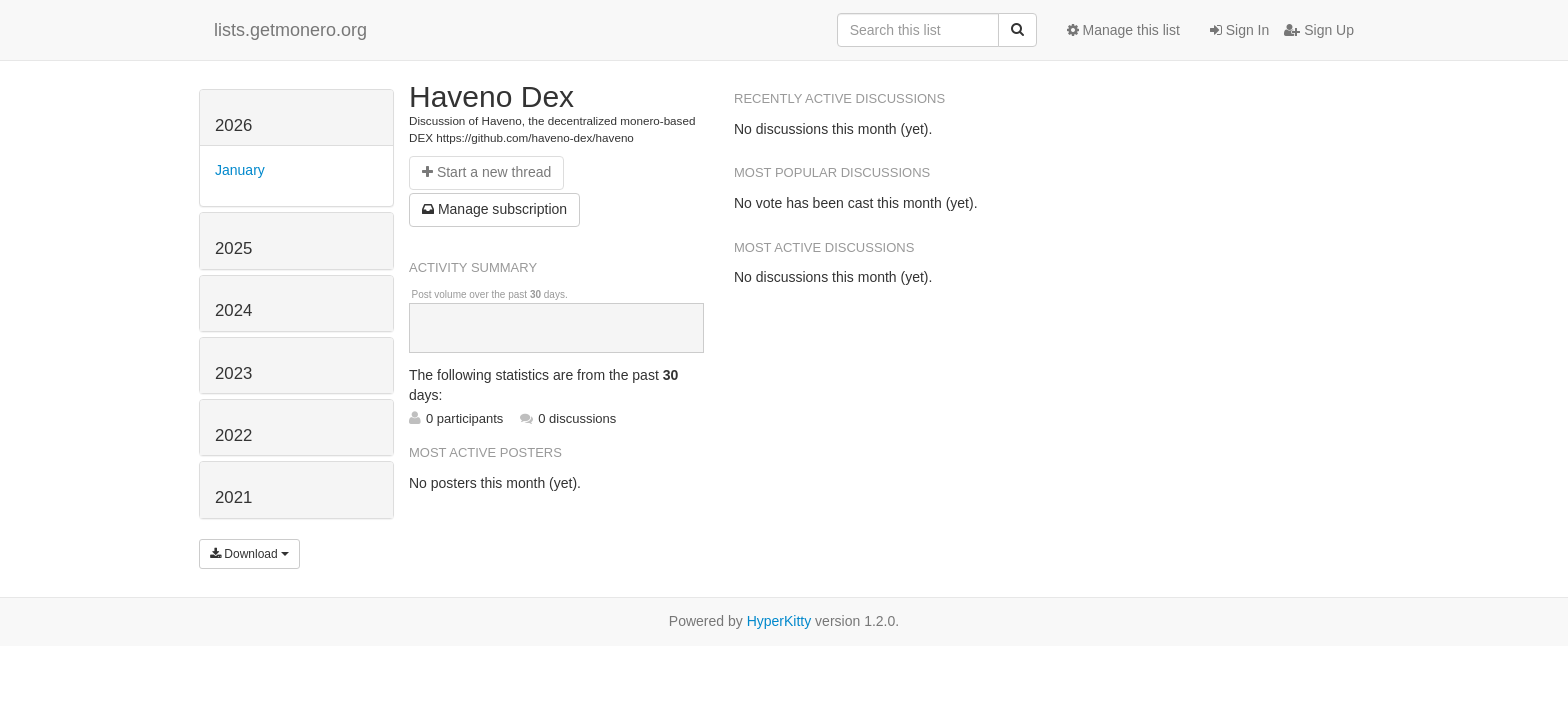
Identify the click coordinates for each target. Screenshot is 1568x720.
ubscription (494, 209)
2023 (233, 373)
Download (249, 554)
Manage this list (1123, 30)
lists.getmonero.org (290, 30)
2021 (233, 497)
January (240, 170)
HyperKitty (779, 621)
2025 (233, 248)
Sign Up (1319, 30)
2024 (233, 310)
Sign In (1239, 30)
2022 (233, 435)
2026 (233, 125)
